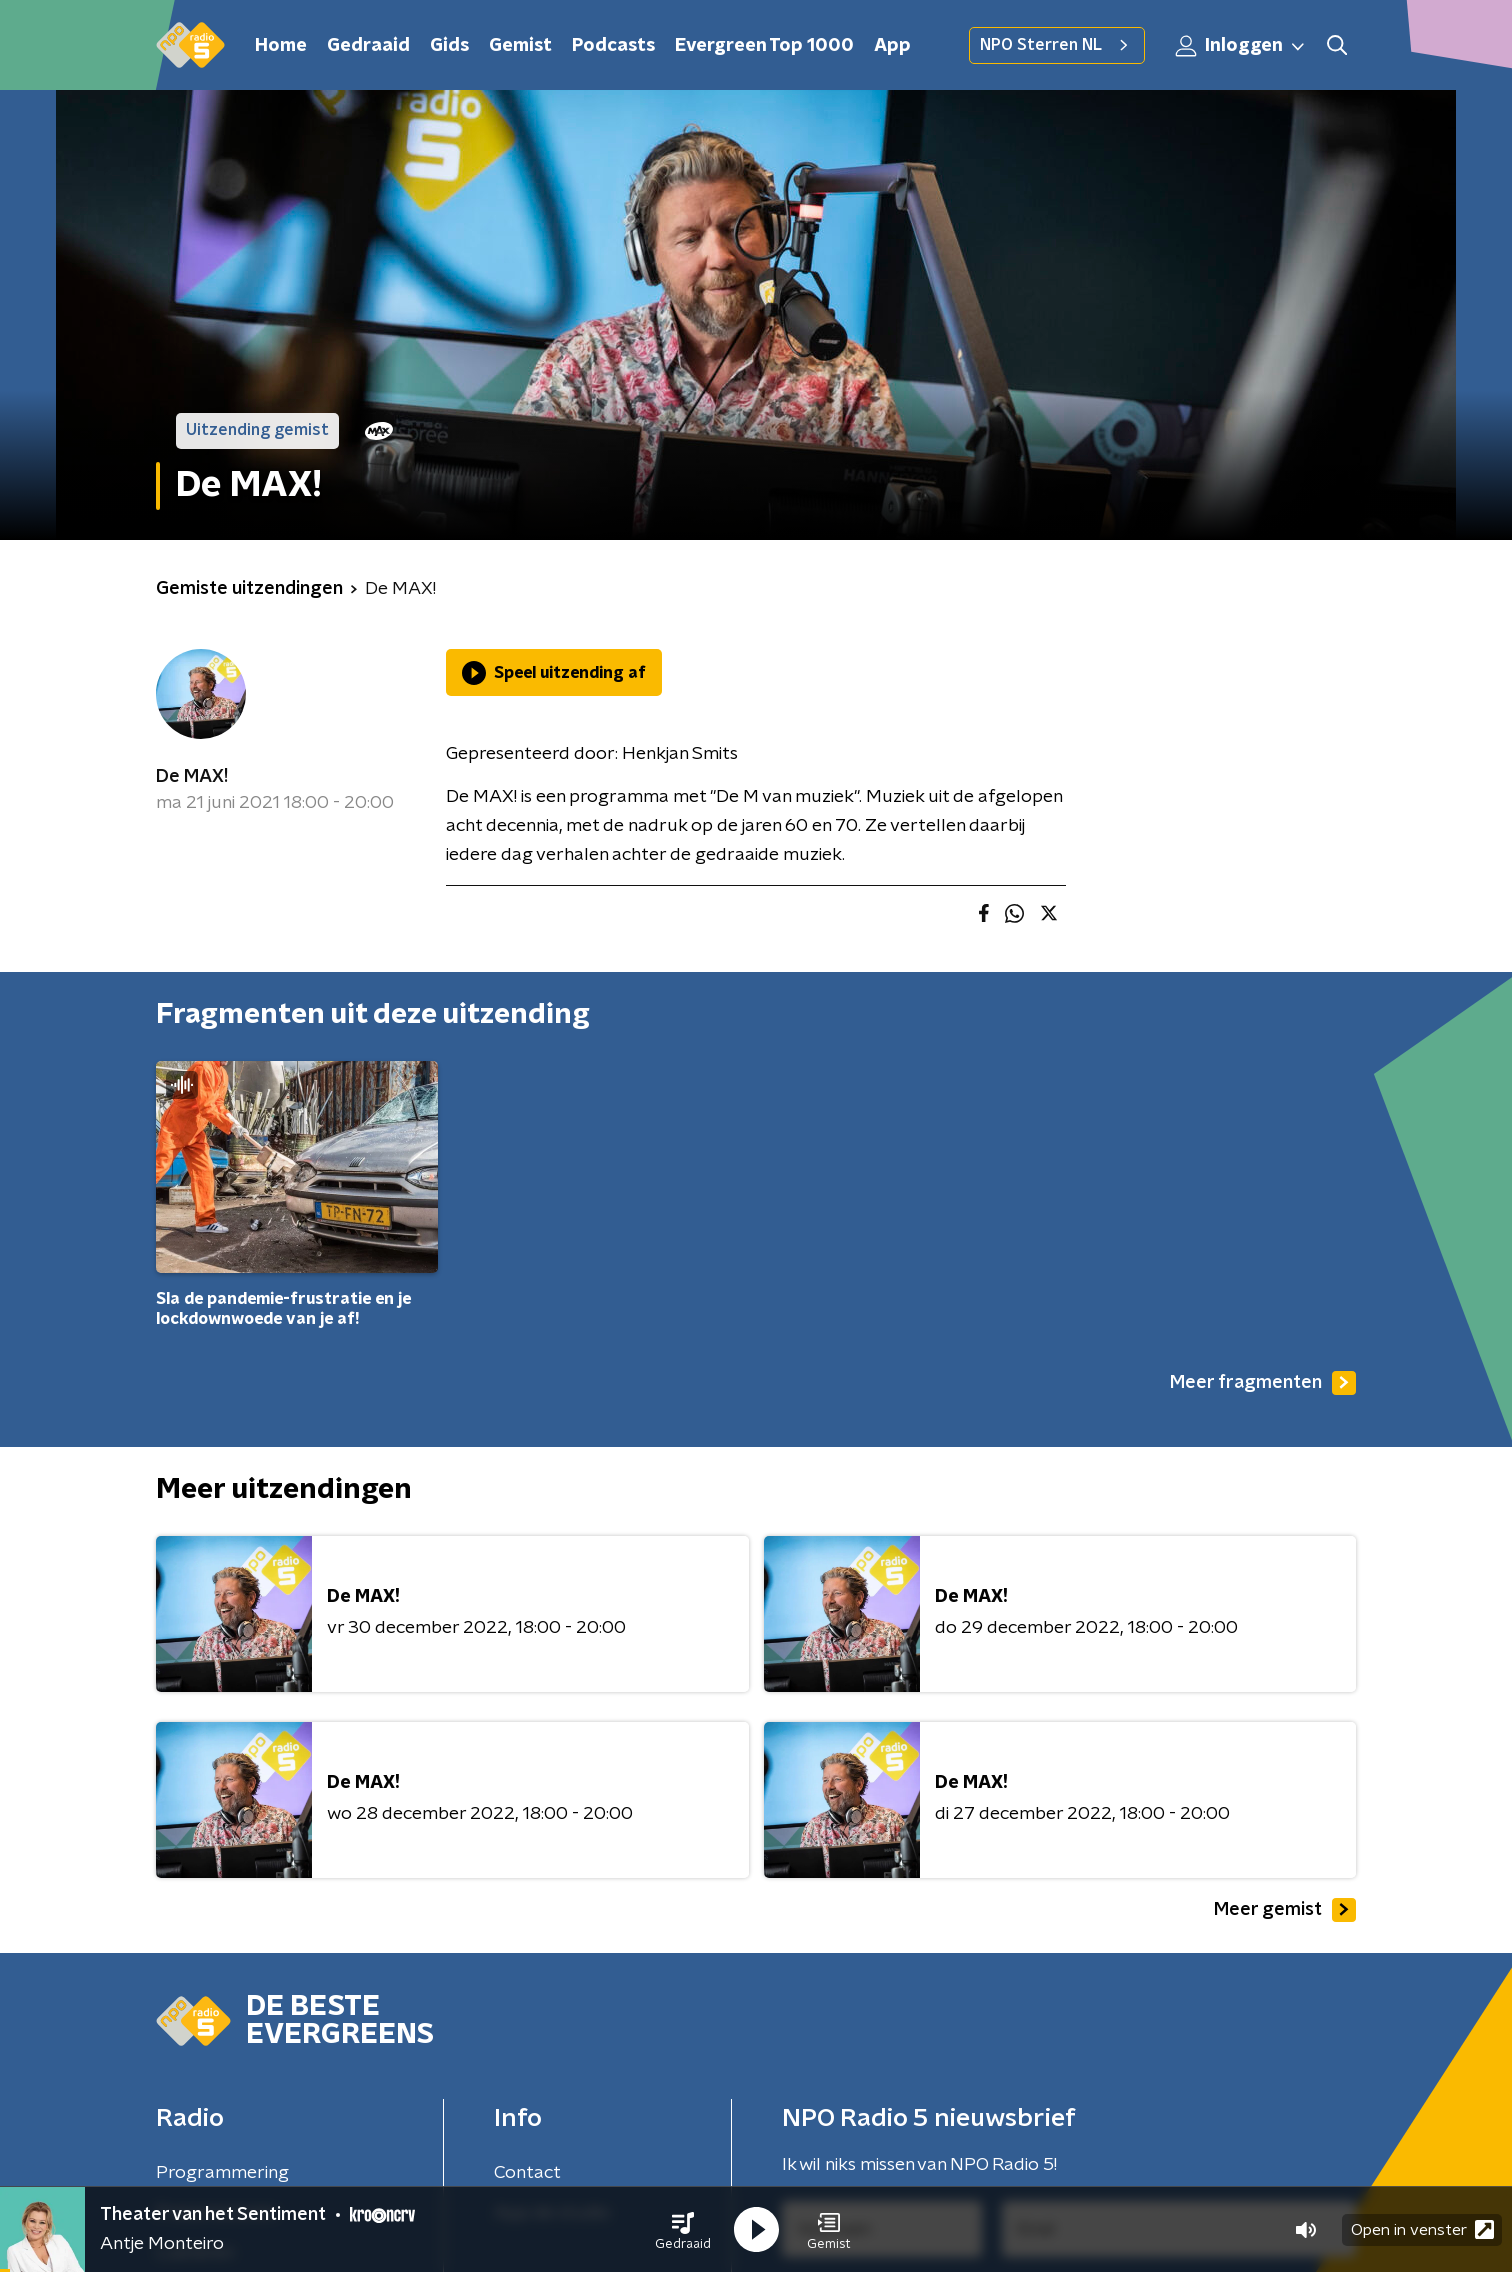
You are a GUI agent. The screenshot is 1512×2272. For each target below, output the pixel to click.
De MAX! (192, 777)
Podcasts (613, 46)
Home (281, 46)
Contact (527, 2173)
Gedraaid (368, 46)
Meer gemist (1285, 1910)
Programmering (222, 2173)
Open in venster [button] (1422, 2229)
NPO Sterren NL (1057, 45)
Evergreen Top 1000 (764, 46)
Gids (449, 46)
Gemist (520, 46)
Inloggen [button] (1241, 46)
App (892, 46)
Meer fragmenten (1263, 1383)
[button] (683, 2230)
